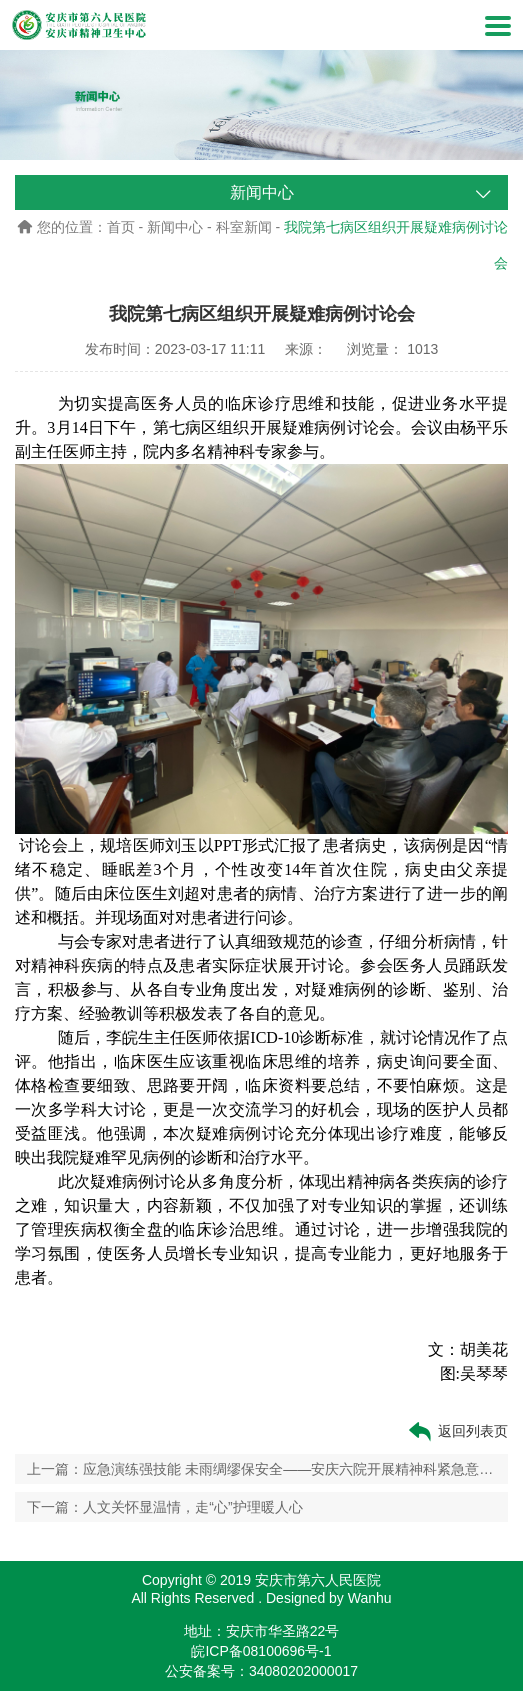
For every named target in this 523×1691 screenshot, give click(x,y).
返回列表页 (457, 1431)
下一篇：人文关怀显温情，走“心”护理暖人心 (164, 1507)
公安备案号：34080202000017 (261, 1671)
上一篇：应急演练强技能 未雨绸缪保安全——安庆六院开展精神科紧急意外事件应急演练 (261, 1469)
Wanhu (370, 1598)
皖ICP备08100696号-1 (261, 1651)
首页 (121, 227)
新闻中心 (175, 227)
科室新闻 (244, 227)
